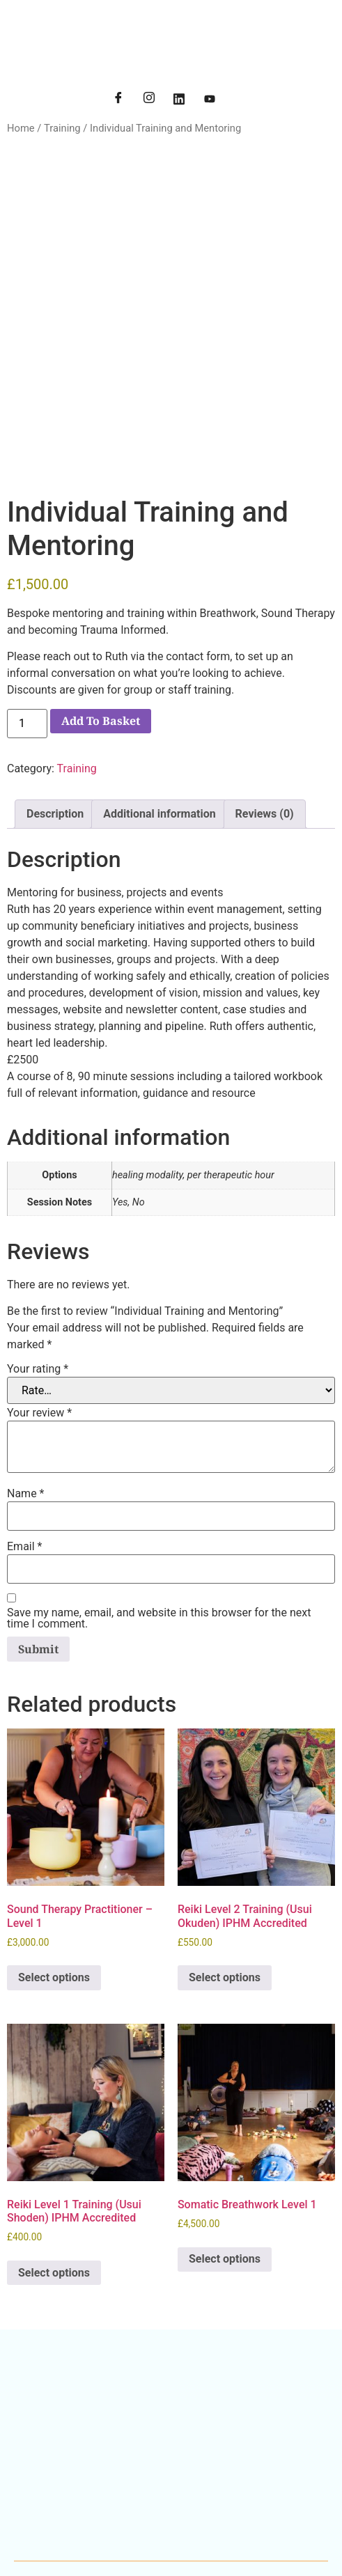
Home (21, 128)
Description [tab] (55, 704)
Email (24, 1437)
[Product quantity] (27, 614)
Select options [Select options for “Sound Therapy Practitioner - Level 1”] (54, 1868)
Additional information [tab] (159, 704)
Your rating (37, 1259)
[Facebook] (118, 99)
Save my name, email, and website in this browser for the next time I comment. (159, 1509)
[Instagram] (149, 99)
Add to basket (100, 611)
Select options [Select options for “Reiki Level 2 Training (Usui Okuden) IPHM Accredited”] (225, 1868)
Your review (39, 1303)
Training (62, 128)
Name (26, 1384)
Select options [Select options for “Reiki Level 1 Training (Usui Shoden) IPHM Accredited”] (54, 2163)
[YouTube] (209, 99)
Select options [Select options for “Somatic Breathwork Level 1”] (225, 2149)
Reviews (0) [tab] (264, 704)
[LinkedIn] (179, 99)
